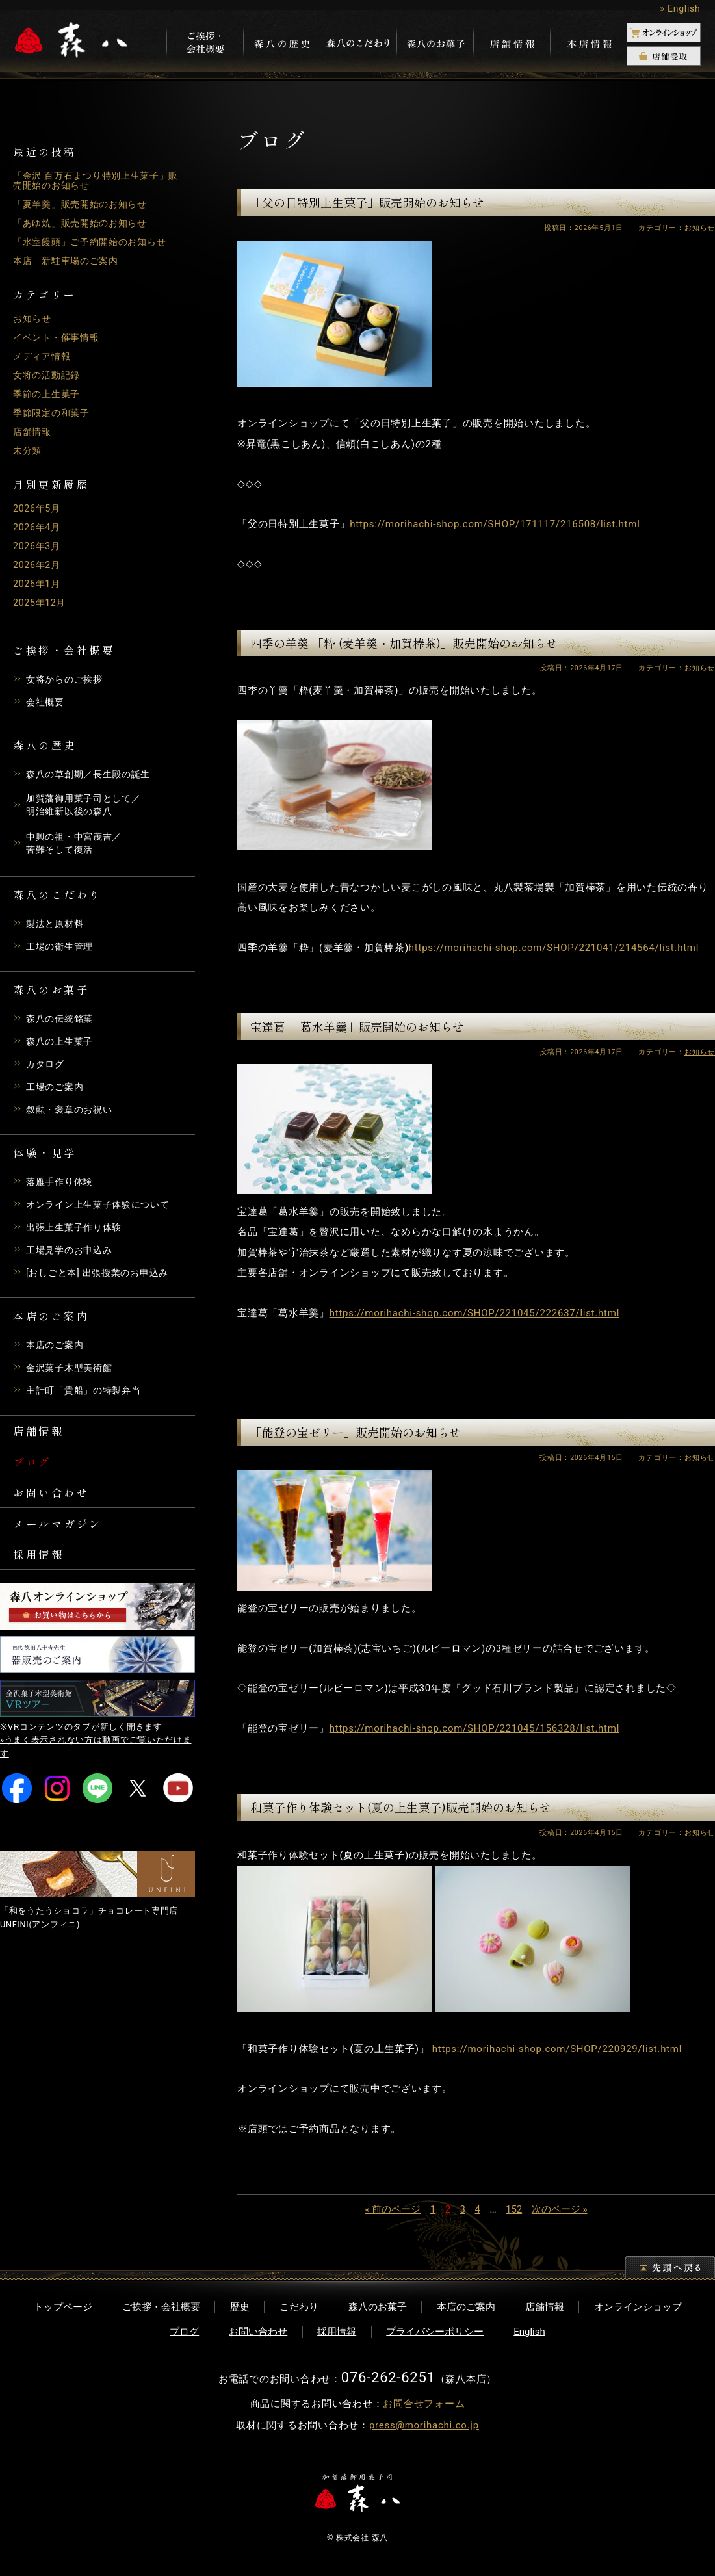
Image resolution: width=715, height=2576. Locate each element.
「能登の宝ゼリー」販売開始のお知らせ (355, 1432)
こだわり (299, 2307)
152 (514, 2209)
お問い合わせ (56, 1502)
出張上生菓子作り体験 (77, 1230)
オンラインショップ (638, 2307)
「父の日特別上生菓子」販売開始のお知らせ (367, 202)
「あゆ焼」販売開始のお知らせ (85, 223)
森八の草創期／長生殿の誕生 (92, 774)
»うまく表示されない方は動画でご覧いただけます (96, 1765)
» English (680, 8)
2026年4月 (38, 527)
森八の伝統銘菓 (62, 1022)
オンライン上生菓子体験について (102, 1208)
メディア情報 (44, 356)
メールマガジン (63, 1536)
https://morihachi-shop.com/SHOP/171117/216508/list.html (495, 524)
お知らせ (33, 318)
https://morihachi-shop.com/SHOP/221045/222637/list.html (474, 1313)
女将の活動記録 (48, 375)
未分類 (28, 450)
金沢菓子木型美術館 (72, 1371)
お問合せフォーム (424, 2404)
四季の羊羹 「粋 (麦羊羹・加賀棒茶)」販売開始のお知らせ (404, 642)
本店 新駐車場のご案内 (69, 261)
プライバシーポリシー (435, 2331)
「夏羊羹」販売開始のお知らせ (85, 204)
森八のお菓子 (377, 2307)
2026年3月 (38, 546)
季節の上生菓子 (48, 394)
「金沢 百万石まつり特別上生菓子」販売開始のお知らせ (96, 180)
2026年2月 (38, 565)
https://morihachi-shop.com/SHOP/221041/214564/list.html (554, 948)
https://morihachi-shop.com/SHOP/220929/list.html (557, 2049)
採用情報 (41, 1570)
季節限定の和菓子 (54, 413)
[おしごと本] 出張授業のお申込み (102, 1276)
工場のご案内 (57, 1090)
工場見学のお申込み (72, 1253)
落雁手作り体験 (62, 1185)
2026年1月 (38, 584)
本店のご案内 (57, 1348)
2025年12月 (41, 602)
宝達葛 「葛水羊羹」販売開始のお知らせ (357, 1026)
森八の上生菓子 (62, 1044)
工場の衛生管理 (62, 950)
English (529, 2331)
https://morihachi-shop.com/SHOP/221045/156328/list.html (474, 1728)
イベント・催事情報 (59, 337)
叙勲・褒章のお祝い (72, 1113)
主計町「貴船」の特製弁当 (87, 1393)
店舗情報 (33, 431)
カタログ (46, 1067)
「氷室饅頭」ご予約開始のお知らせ (95, 242)
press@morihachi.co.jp (424, 2425)
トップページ (63, 2307)
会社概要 (46, 702)
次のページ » (560, 2209)
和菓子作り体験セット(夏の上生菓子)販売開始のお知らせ (400, 1807)
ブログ (34, 1469)
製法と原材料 (57, 927)
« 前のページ (393, 2209)
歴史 (240, 2307)
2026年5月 (38, 508)
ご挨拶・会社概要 (161, 2307)
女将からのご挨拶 (67, 679)
